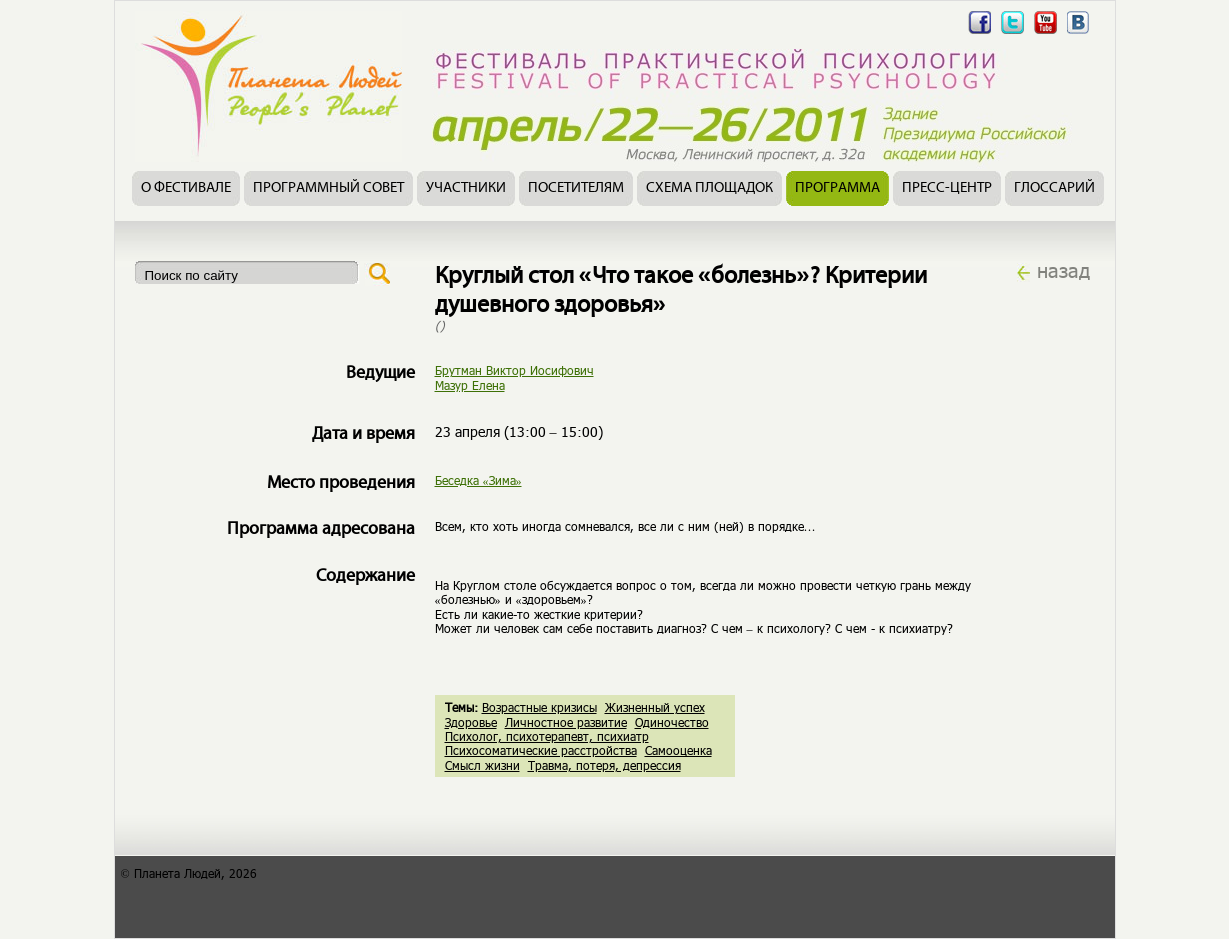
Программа (837, 188)
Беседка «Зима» (478, 480)
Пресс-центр (947, 188)
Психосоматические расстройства (541, 750)
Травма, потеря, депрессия (604, 765)
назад (1063, 270)
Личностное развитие (566, 722)
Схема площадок (709, 188)
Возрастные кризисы (539, 707)
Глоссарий (1054, 188)
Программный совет (328, 188)
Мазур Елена (470, 385)
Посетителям (576, 188)
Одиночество (672, 722)
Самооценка (678, 750)
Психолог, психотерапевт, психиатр (547, 736)
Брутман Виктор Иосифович (514, 370)
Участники (466, 188)
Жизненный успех (655, 707)
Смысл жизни (482, 765)
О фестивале (186, 188)
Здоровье (471, 722)
